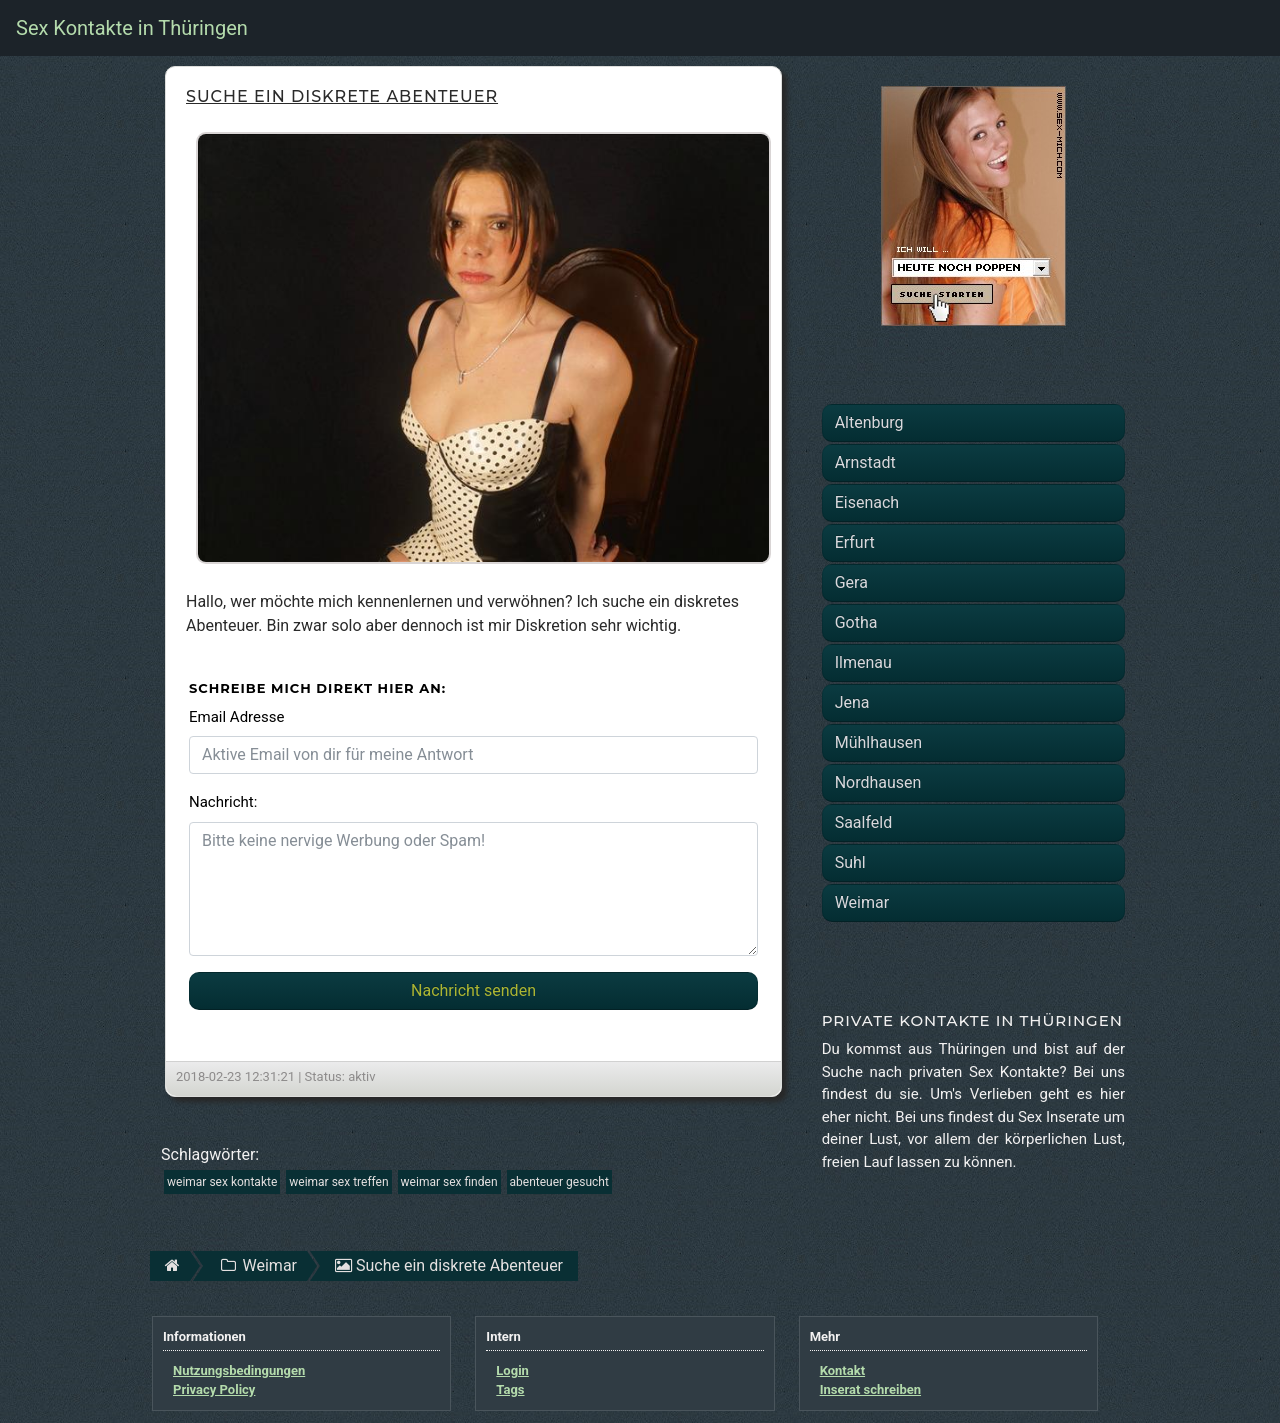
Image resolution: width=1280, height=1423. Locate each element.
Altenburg (869, 422)
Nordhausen (878, 782)
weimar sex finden (449, 1182)
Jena (852, 702)
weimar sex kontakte (222, 1182)
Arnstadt (865, 462)
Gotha (856, 622)
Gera (851, 582)
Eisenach (867, 502)
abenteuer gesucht (559, 1182)
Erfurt (855, 542)
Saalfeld (864, 822)
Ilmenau (863, 662)
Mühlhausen (878, 742)
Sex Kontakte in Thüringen (132, 28)
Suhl (850, 862)
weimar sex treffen (338, 1182)
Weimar (862, 902)
